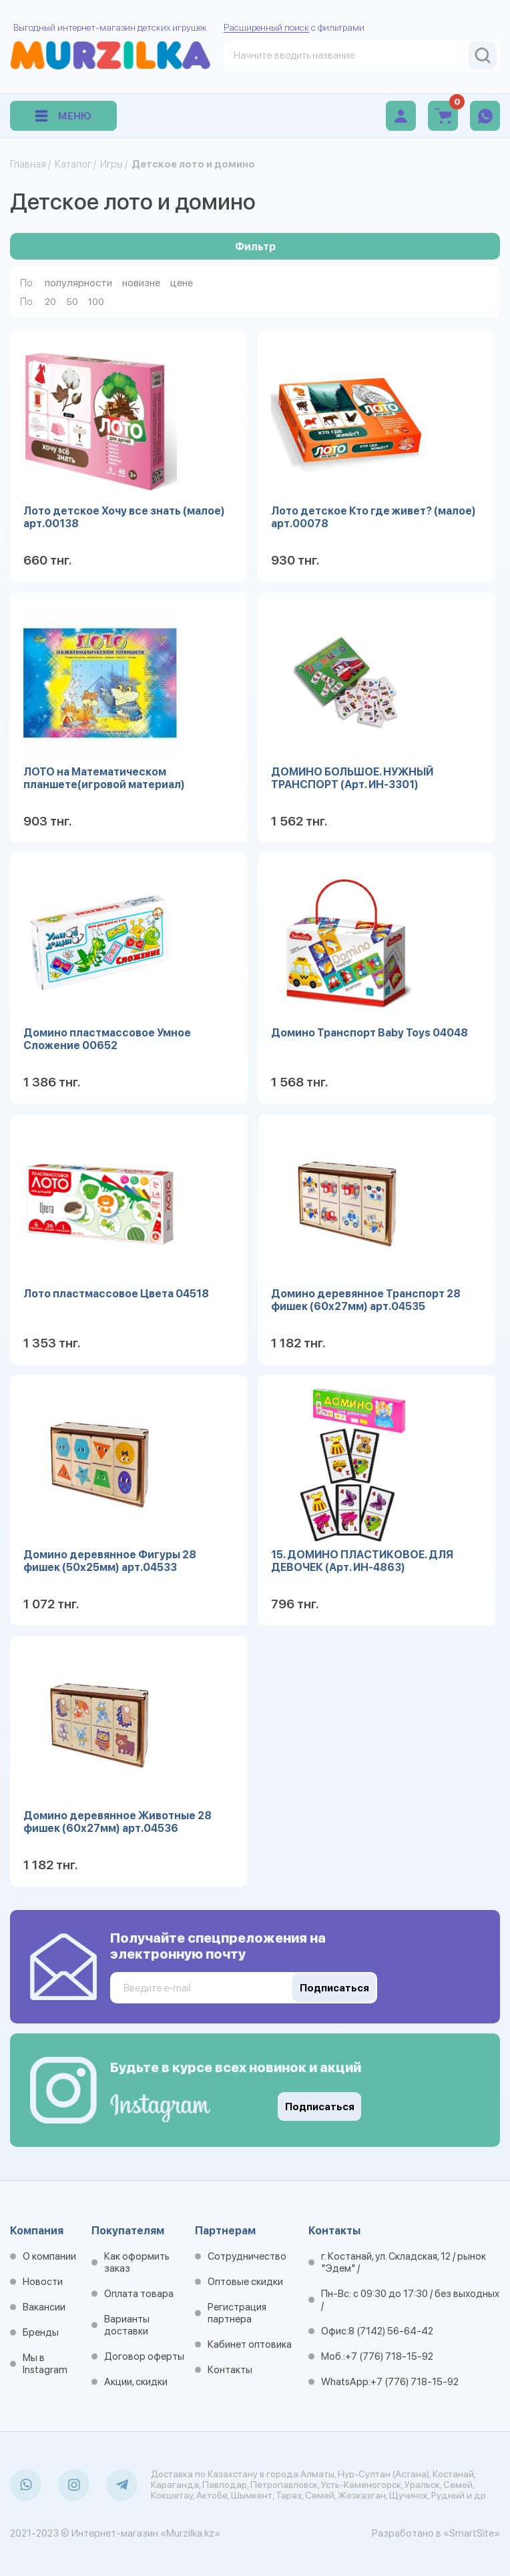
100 (96, 301)
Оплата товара (139, 2294)
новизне (141, 282)
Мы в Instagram (45, 2364)
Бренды (41, 2332)
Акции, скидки (136, 2382)
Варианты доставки (127, 2325)
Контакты (230, 2370)
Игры (111, 164)
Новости (43, 2282)
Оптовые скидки (245, 2282)
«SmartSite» (471, 2533)
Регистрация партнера (237, 2313)
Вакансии (44, 2307)
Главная (28, 164)
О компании (49, 2256)
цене (181, 282)
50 (72, 301)
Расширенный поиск (266, 27)
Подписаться (319, 2107)
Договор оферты (144, 2356)
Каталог (73, 164)
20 (50, 301)
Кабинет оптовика (250, 2344)
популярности (78, 282)
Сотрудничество (247, 2256)
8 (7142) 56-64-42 (390, 2331)
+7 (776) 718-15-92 (389, 2356)
